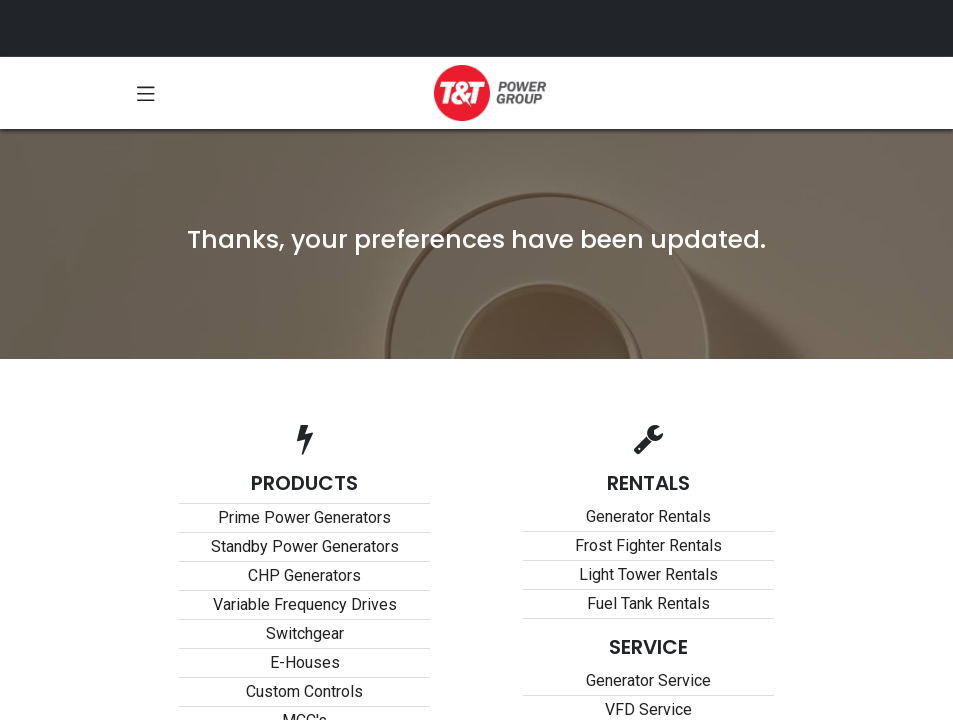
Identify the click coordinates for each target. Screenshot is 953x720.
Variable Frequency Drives (305, 604)
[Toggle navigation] (146, 93)
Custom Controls (304, 691)
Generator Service (648, 680)
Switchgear (305, 633)
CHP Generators (304, 575)
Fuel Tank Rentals (648, 603)
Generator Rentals (648, 516)
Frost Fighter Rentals (648, 545)
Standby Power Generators (305, 546)
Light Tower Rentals (648, 574)
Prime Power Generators (304, 517)
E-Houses (305, 662)
